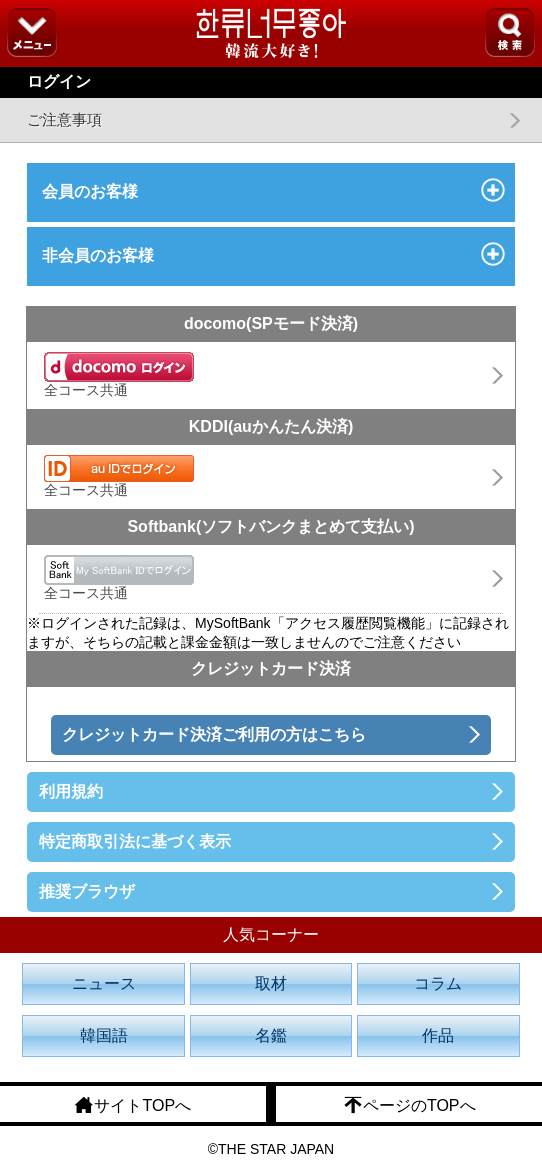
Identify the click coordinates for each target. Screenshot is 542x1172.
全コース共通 (119, 375)
